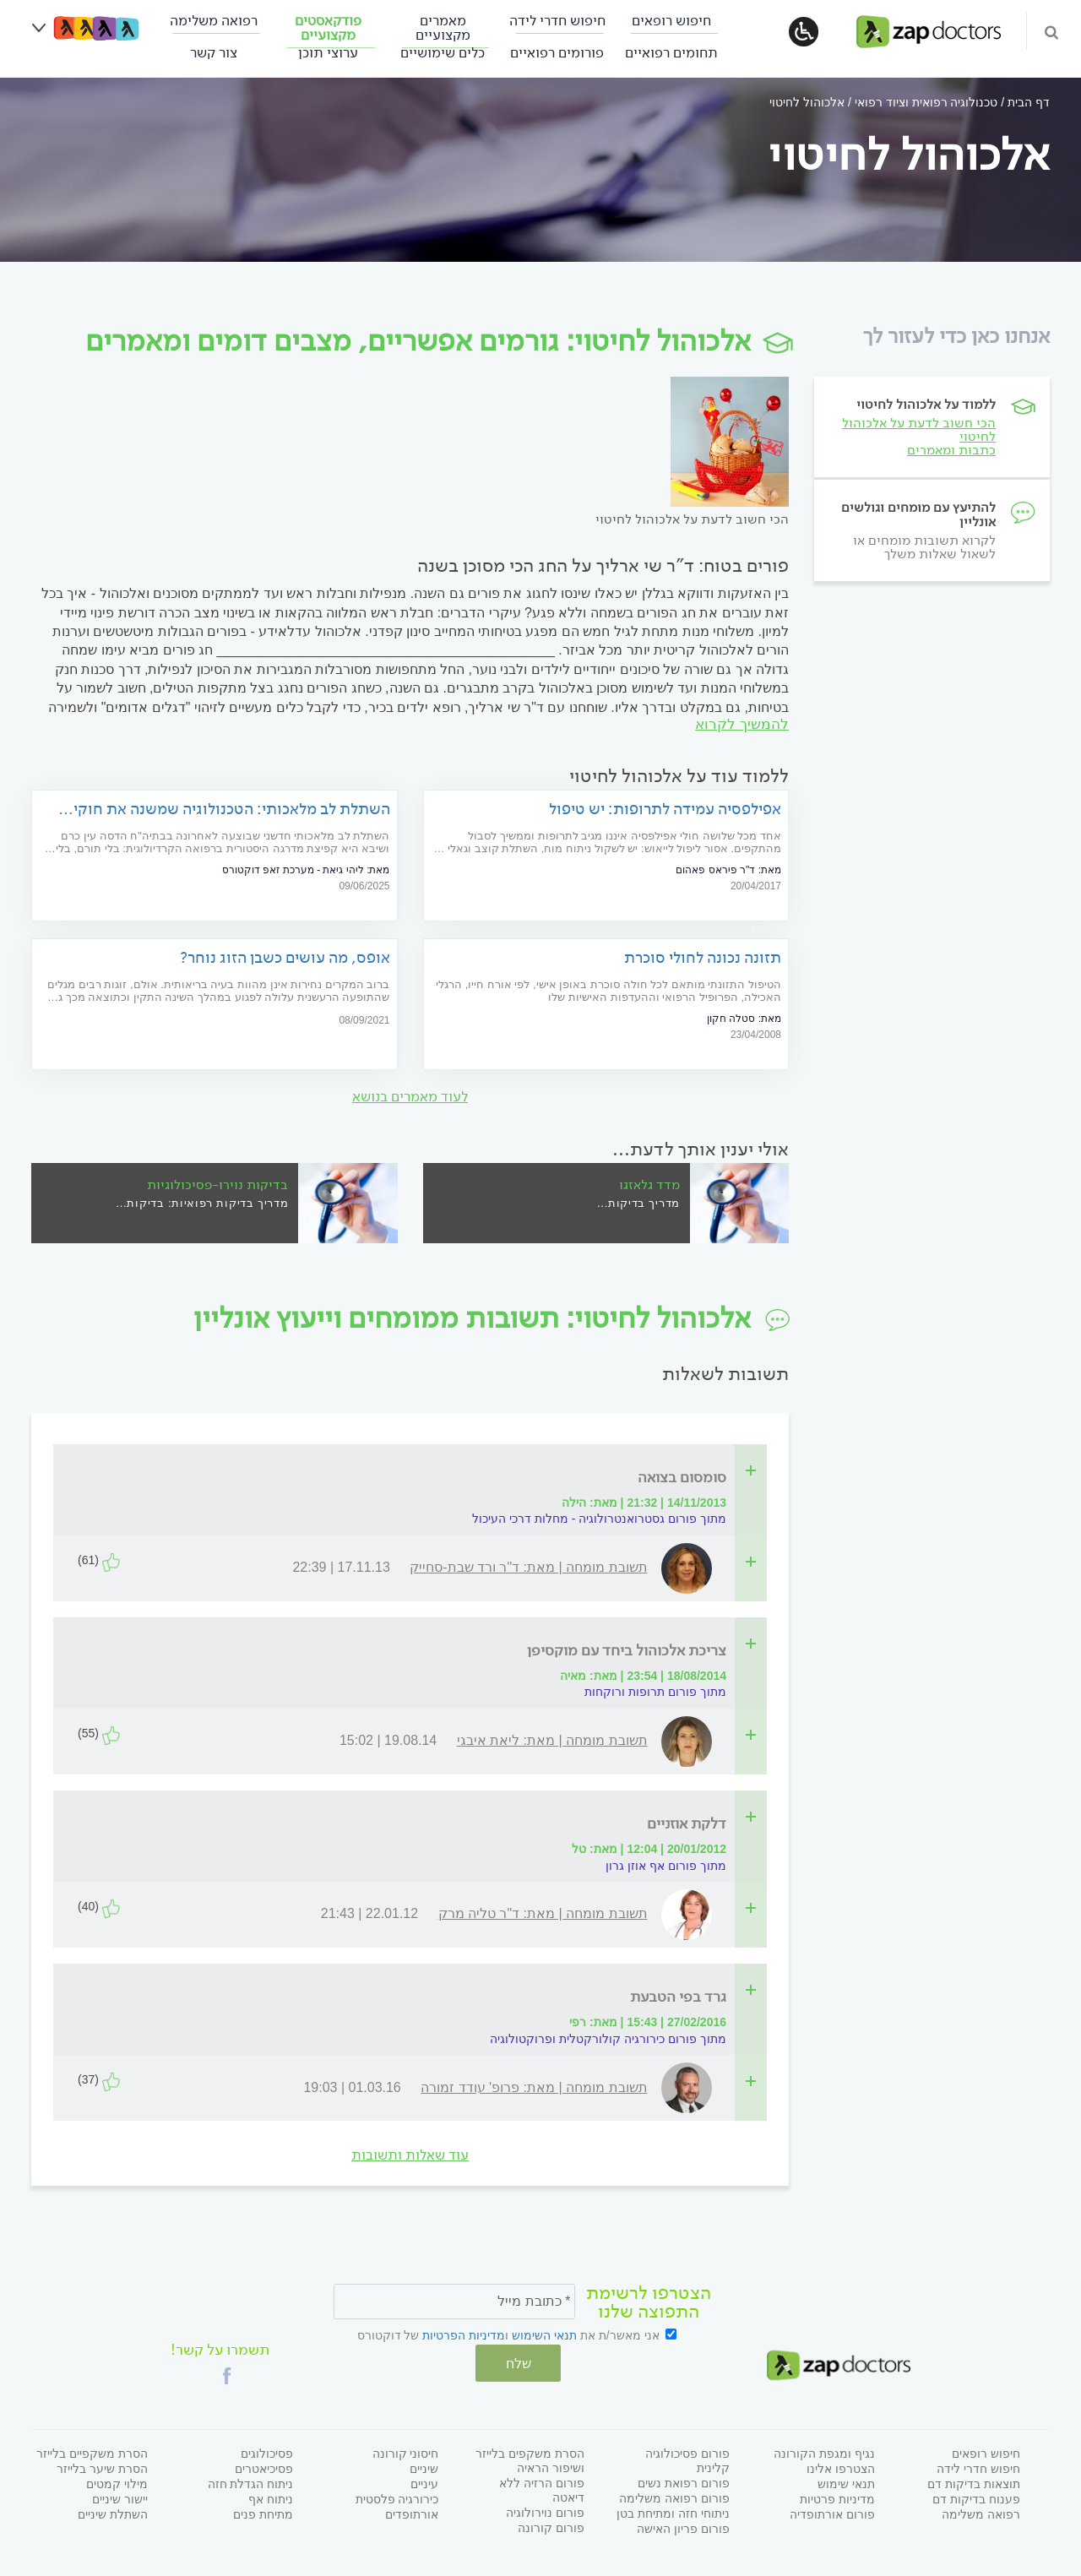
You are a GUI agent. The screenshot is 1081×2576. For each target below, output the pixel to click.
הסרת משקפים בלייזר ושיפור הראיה (529, 2458)
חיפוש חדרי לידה (557, 21)
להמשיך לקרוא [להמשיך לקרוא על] (742, 724)
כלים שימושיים (442, 53)
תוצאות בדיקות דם (973, 2481)
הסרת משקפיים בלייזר (92, 2451)
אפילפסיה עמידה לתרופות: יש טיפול (665, 810)
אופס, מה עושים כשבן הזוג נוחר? (285, 958)
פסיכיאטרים (264, 2466)
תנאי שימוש (846, 2481)
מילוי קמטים (117, 2481)
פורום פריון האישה (683, 2526)
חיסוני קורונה (405, 2451)
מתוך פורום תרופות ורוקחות (655, 1692)
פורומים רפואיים (557, 53)
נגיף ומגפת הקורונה (824, 2451)
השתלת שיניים (113, 2512)
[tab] (415, 1477)
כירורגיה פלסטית (397, 2496)
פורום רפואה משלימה (674, 2496)
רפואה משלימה (214, 21)
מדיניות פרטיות (837, 2496)
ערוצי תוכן (328, 53)
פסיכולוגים (267, 2451)
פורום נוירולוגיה (545, 2510)
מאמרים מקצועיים (443, 28)
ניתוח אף (270, 2496)
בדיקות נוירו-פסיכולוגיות (217, 1185)
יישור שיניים (120, 2496)
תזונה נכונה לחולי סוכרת (702, 958)
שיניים (424, 2466)
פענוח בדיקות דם (976, 2496)
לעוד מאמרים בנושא (410, 1097)
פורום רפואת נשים (684, 2480)
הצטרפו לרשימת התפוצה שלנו (648, 2303)
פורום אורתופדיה (832, 2512)
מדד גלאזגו (649, 1185)
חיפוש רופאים (671, 21)
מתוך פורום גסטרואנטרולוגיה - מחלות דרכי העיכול (599, 1519)
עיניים (424, 2481)
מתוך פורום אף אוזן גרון (666, 1865)
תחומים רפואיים (671, 53)
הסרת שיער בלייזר (102, 2466)
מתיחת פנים (263, 2512)
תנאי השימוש (544, 2336)
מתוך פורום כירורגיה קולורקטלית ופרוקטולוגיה (608, 2039)
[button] (227, 2373)
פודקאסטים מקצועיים (328, 28)
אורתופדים (411, 2512)
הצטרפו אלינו (841, 2466)
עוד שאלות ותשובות (410, 2156)
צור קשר (213, 53)
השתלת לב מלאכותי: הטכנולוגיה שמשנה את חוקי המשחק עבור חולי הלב (231, 810)
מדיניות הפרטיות (463, 2336)
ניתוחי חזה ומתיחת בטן (673, 2511)
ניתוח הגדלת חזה (251, 2481)
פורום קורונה (551, 2525)
